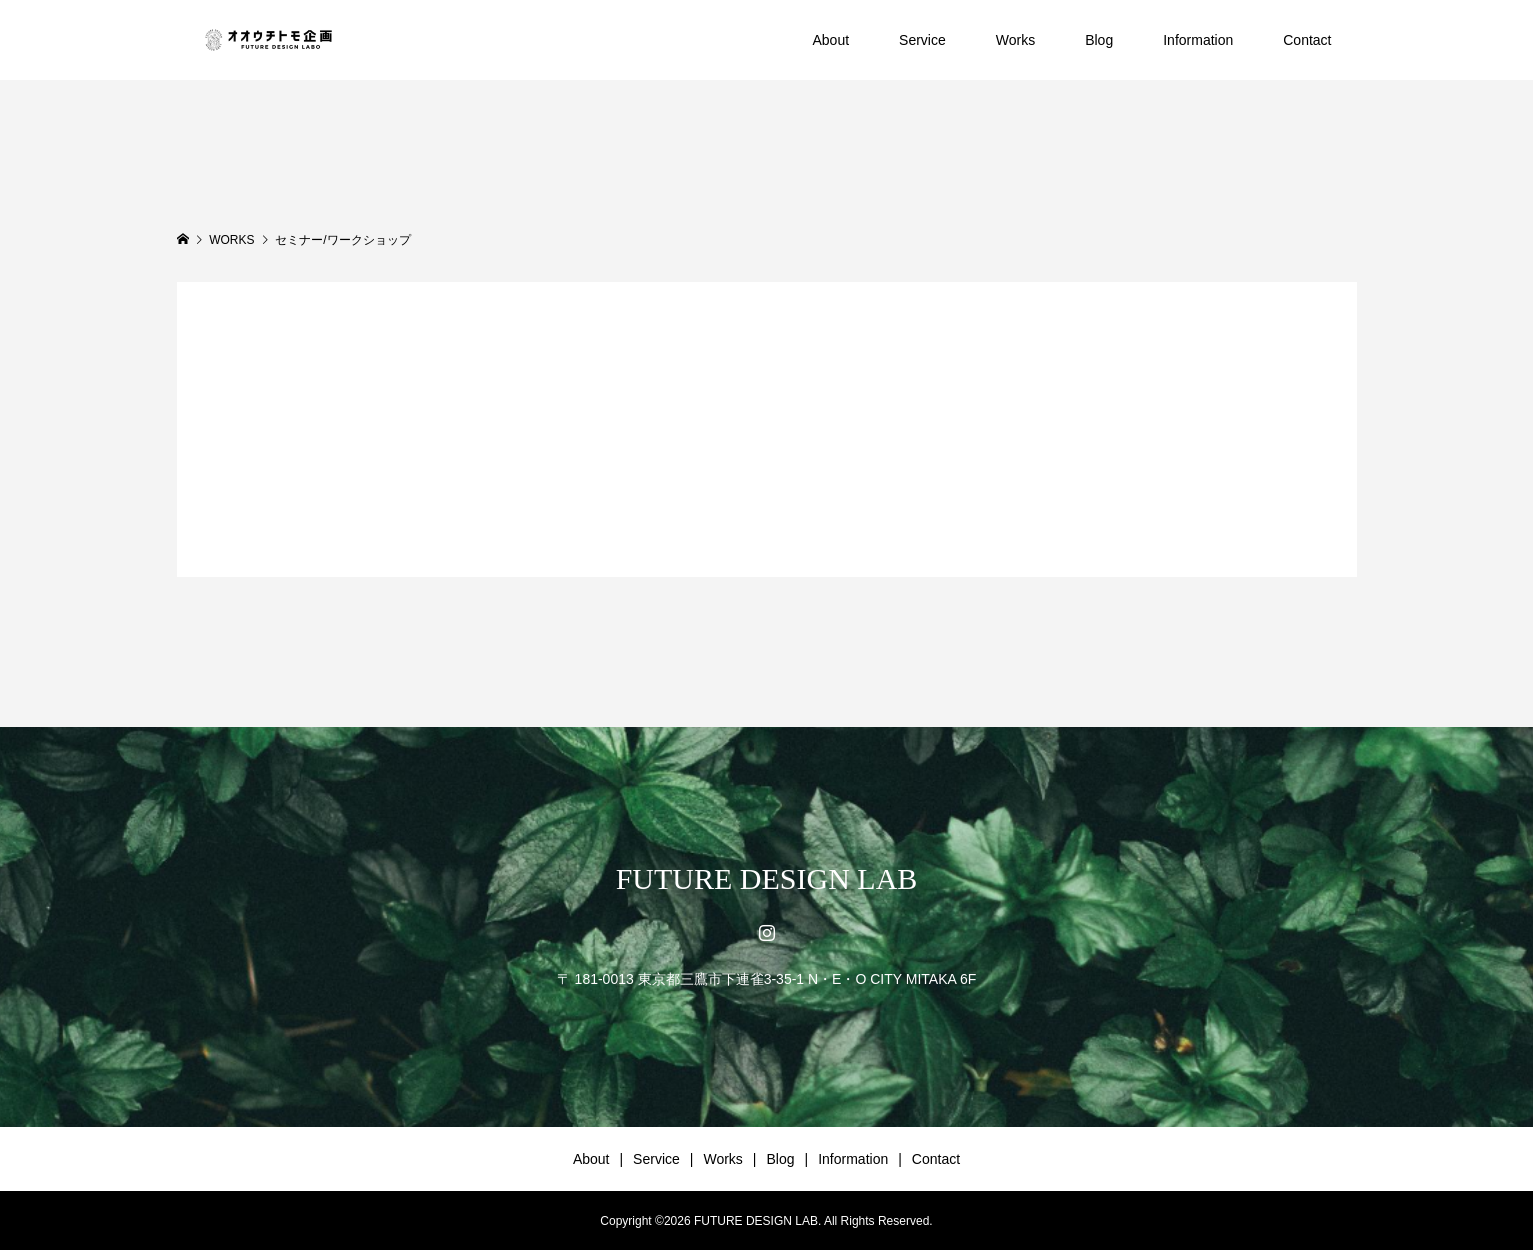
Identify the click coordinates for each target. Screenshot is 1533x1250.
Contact (1307, 40)
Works (1015, 40)
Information (1198, 40)
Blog (1099, 40)
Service (922, 40)
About (830, 40)
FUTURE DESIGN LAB (767, 878)
